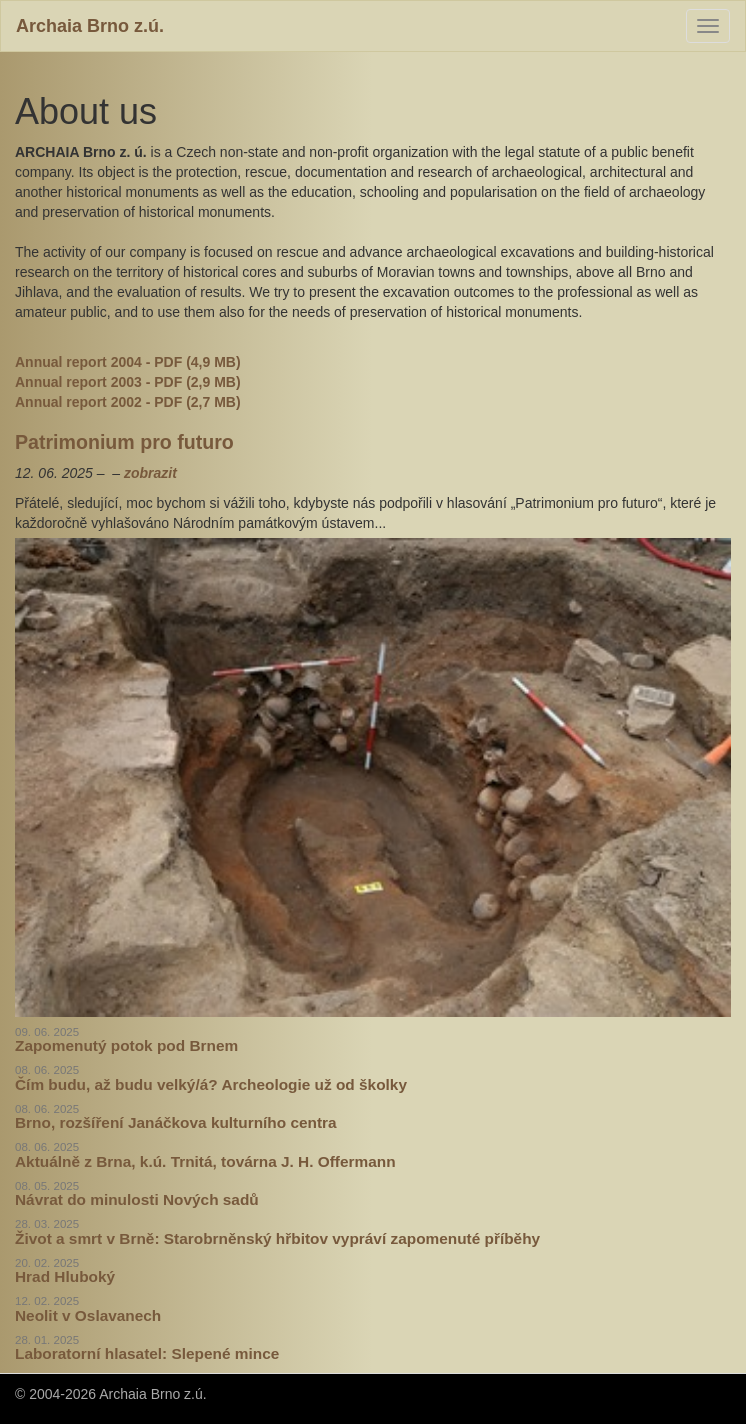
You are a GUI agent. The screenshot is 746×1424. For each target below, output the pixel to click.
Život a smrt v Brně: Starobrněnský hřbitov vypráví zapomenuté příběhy (277, 1238)
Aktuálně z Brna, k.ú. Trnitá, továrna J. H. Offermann (205, 1161)
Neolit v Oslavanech (88, 1315)
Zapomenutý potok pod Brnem (126, 1045)
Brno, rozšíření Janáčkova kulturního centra (176, 1122)
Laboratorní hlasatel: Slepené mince (147, 1353)
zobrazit (150, 473)
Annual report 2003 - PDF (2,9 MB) (128, 382)
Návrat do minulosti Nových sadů (137, 1199)
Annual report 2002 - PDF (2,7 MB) (128, 402)
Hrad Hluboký (65, 1276)
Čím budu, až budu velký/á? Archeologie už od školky (211, 1084)
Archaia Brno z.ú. (90, 26)
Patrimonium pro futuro (124, 442)
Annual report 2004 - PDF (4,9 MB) (128, 362)
